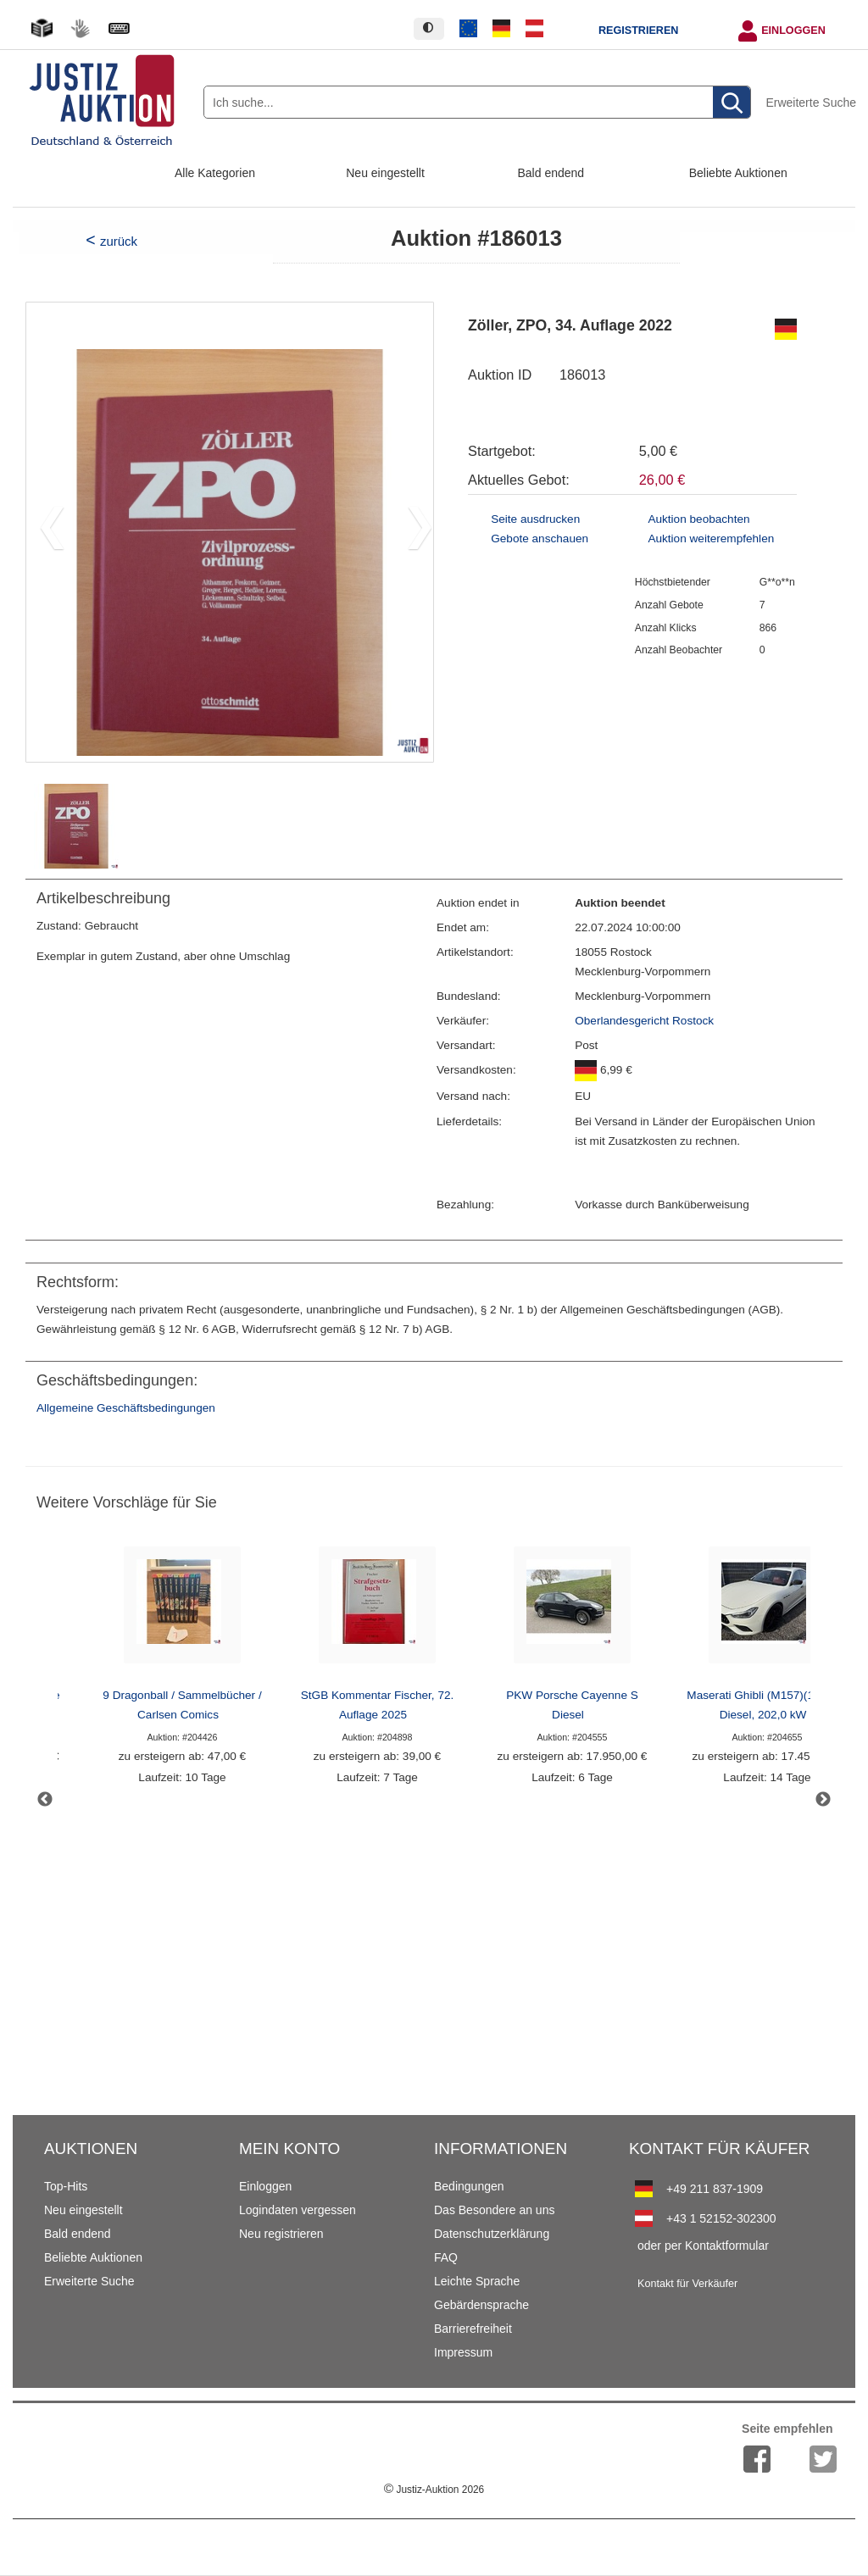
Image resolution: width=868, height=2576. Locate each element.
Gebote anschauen (539, 538)
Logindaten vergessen (297, 2210)
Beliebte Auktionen (738, 173)
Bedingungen (469, 2186)
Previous (44, 1799)
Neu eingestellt (385, 173)
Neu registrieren (281, 2233)
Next (823, 1799)
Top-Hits (65, 2186)
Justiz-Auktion (434, 2490)
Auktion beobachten (698, 519)
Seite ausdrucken (535, 519)
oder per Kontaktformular (703, 2245)
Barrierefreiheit (473, 2328)
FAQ (446, 2257)
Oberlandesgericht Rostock (644, 1020)
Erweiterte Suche (810, 102)
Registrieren (638, 30)
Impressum (463, 2352)
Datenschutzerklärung (491, 2233)
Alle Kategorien (215, 173)
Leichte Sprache (477, 2281)
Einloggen (793, 30)
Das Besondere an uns (494, 2210)
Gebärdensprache (481, 2305)
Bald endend (551, 173)
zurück (118, 241)
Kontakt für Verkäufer (687, 2284)
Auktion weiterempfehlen (711, 538)
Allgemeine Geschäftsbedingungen (125, 1408)
